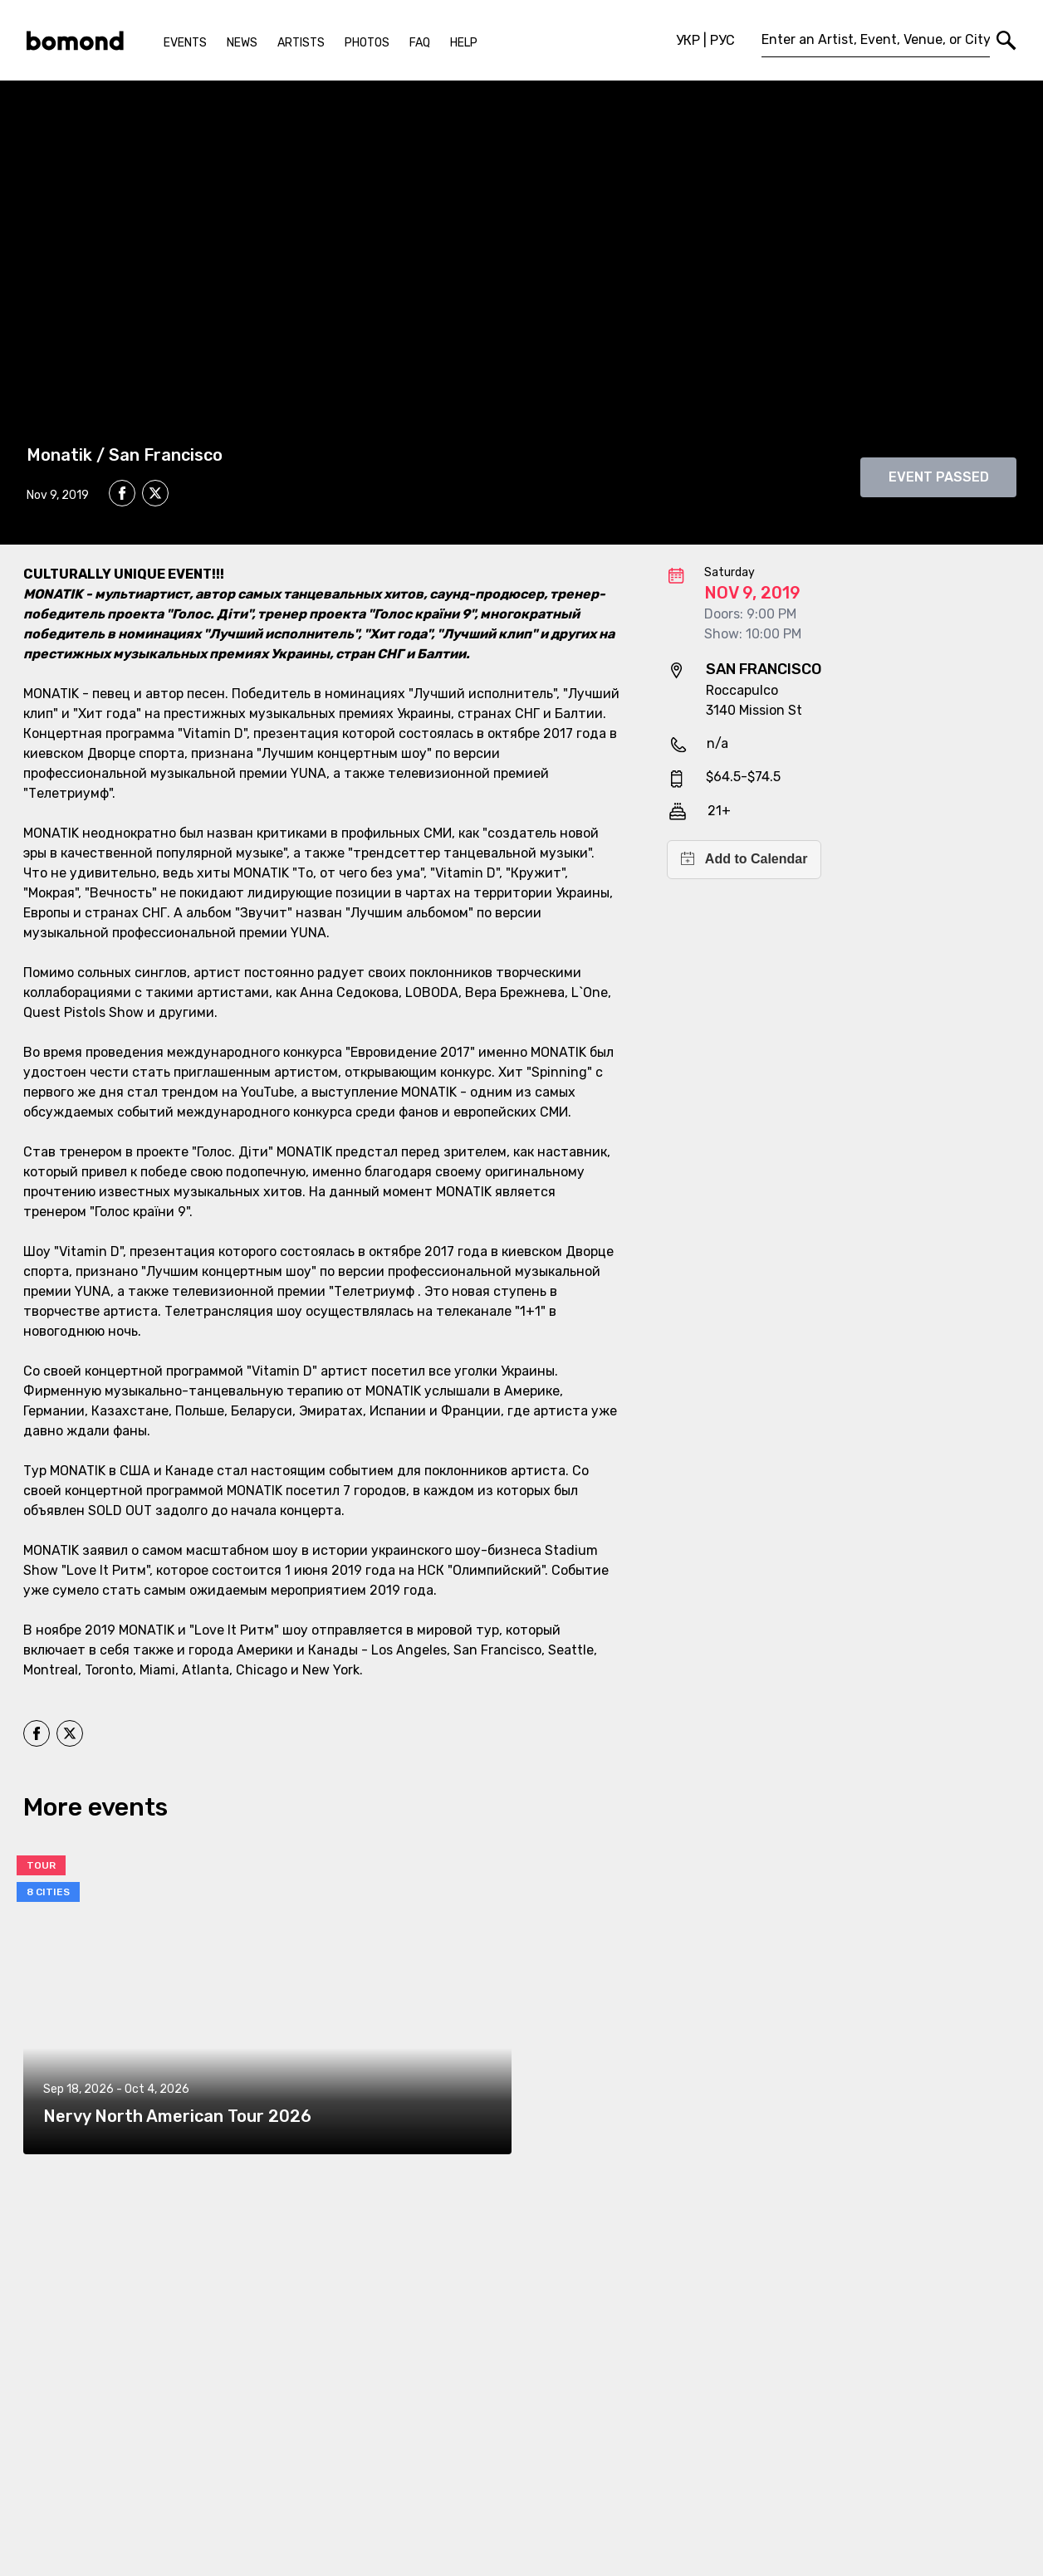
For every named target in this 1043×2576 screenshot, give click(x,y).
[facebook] (122, 493)
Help (463, 43)
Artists (301, 43)
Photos (367, 43)
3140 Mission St (754, 710)
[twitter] (155, 495)
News (242, 43)
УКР (688, 40)
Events (185, 43)
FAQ (419, 43)
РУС (722, 40)
